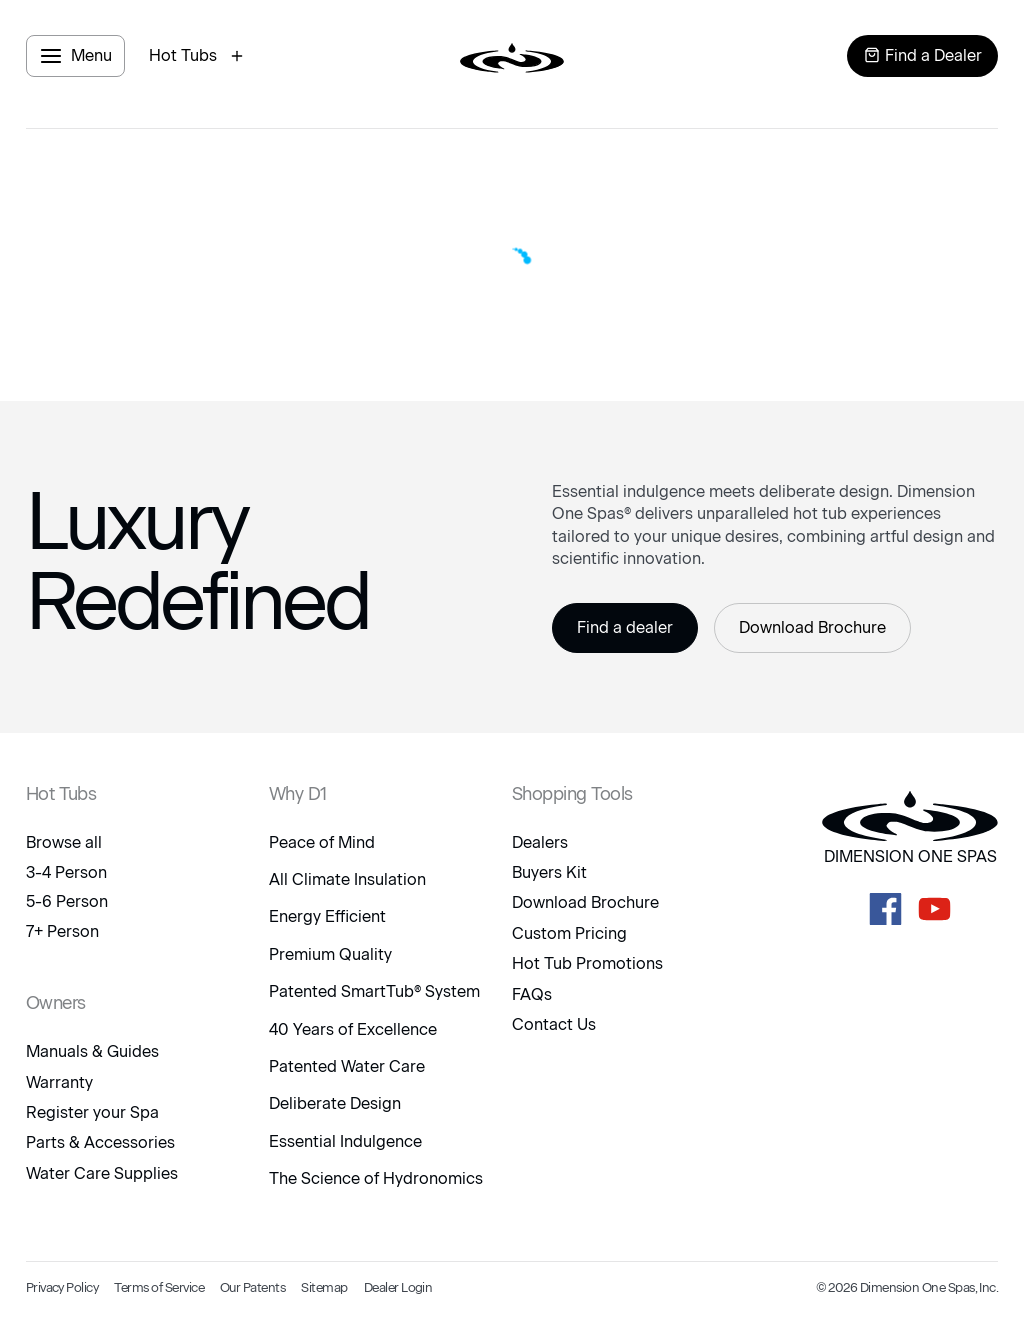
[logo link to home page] (512, 56)
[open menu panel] (75, 56)
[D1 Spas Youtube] (934, 909)
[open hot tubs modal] (199, 56)
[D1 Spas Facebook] (885, 909)
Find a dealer (625, 627)
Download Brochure (812, 627)
